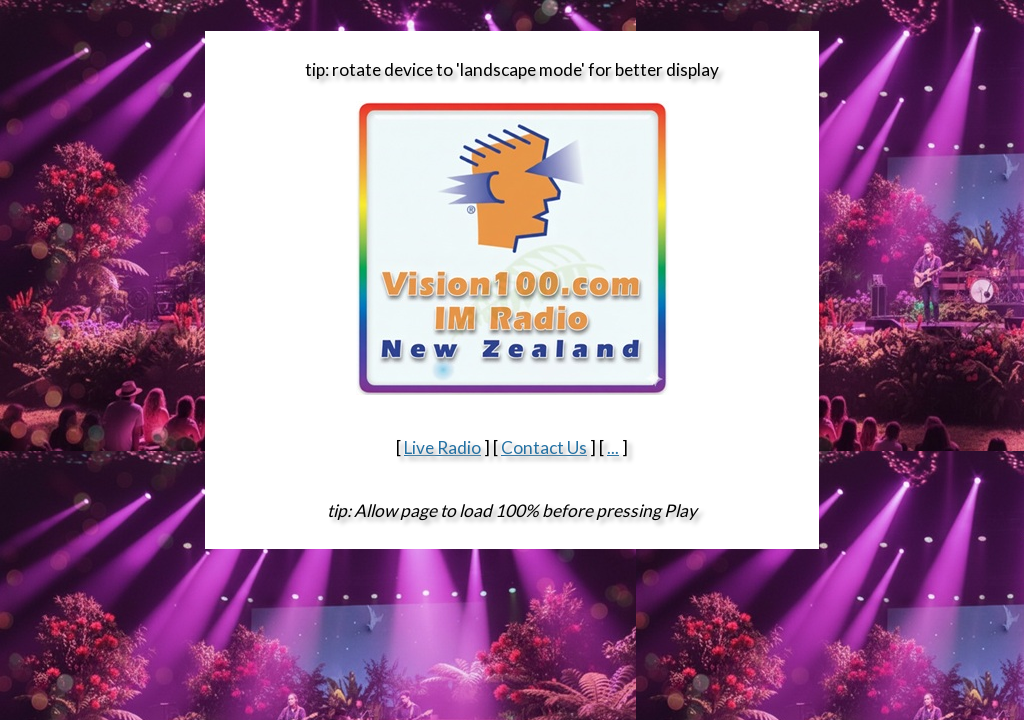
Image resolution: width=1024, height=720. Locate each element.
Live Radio (442, 447)
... (613, 447)
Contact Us (544, 447)
